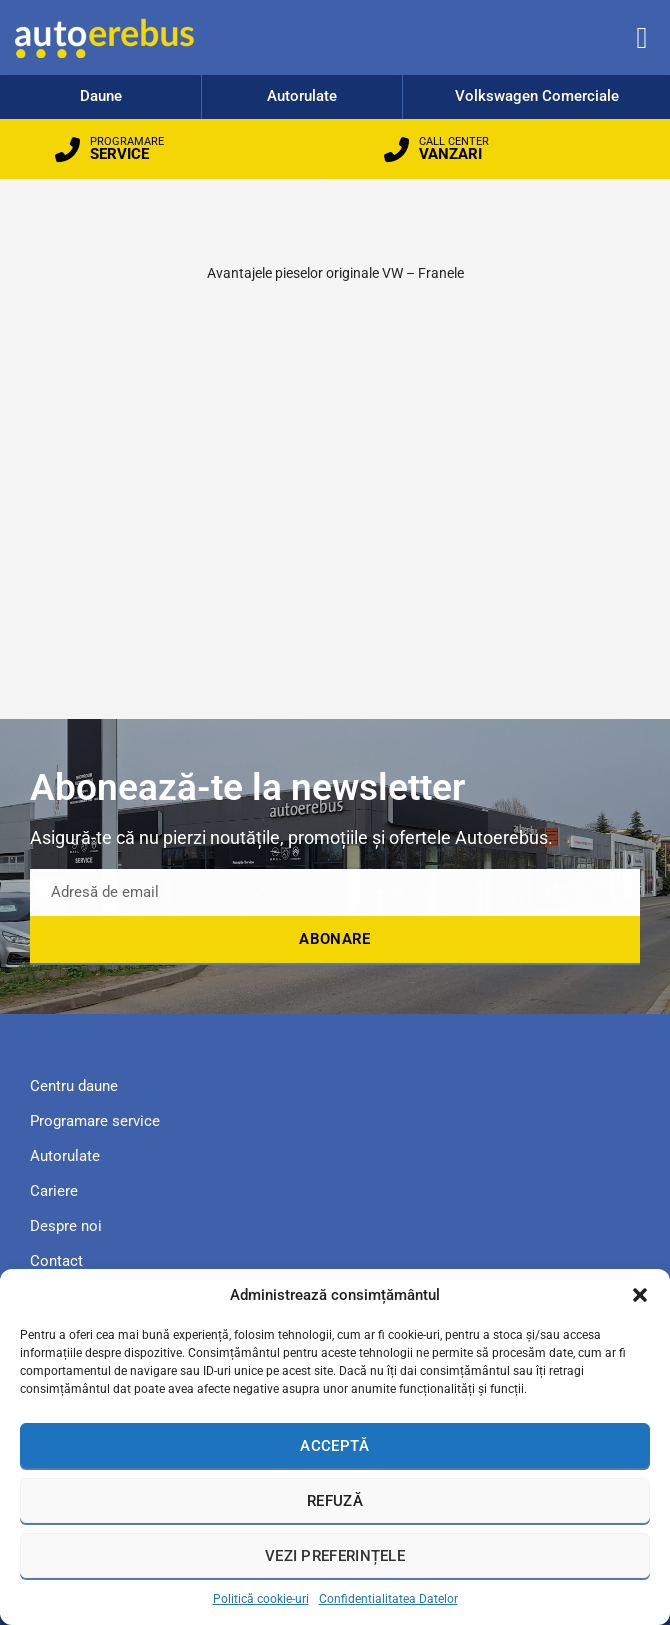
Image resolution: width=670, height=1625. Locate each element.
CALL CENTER (454, 141)
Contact (56, 1261)
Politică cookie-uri (261, 1599)
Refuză (335, 1501)
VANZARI (450, 154)
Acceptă (334, 1446)
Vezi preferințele (335, 1556)
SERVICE (119, 154)
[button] (640, 1295)
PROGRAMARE (127, 141)
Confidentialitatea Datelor (388, 1599)
